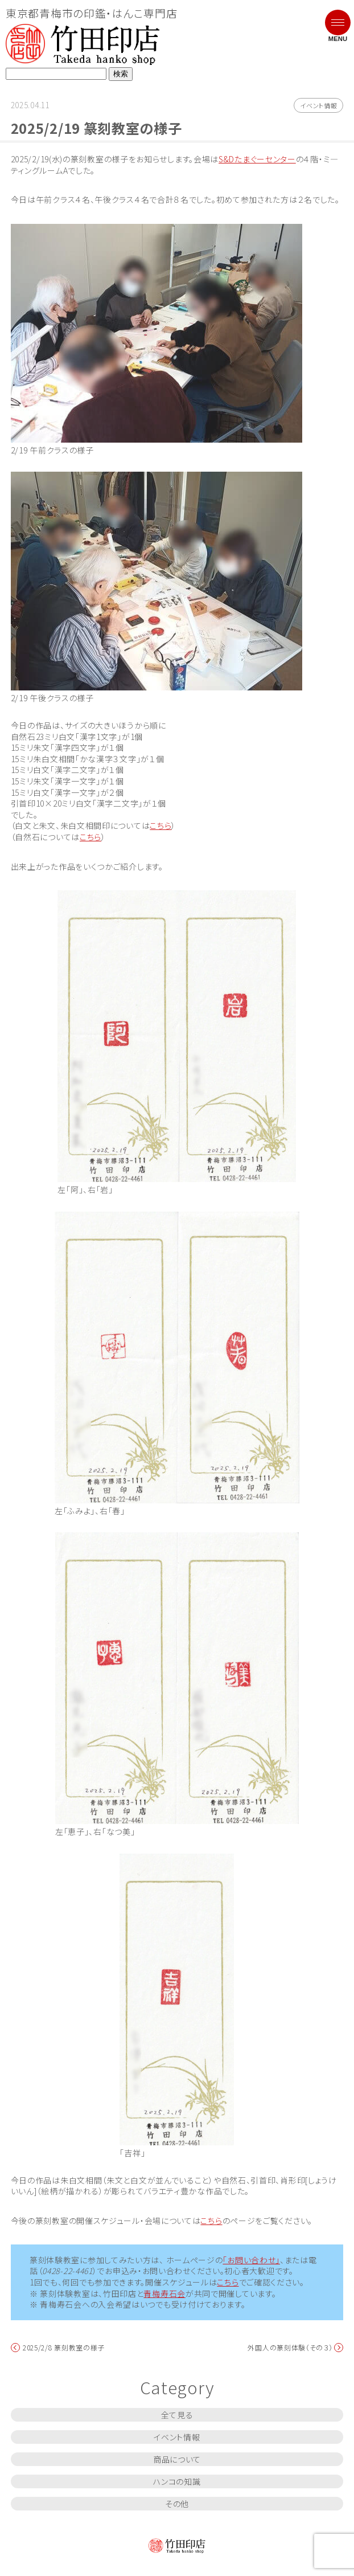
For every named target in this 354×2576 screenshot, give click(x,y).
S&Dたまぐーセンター (257, 159)
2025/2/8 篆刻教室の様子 (64, 2347)
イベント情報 (318, 105)
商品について (177, 2459)
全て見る (177, 2414)
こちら (160, 825)
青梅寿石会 (164, 2293)
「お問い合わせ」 (251, 2260)
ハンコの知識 (176, 2481)
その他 (177, 2503)
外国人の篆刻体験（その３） (290, 2347)
